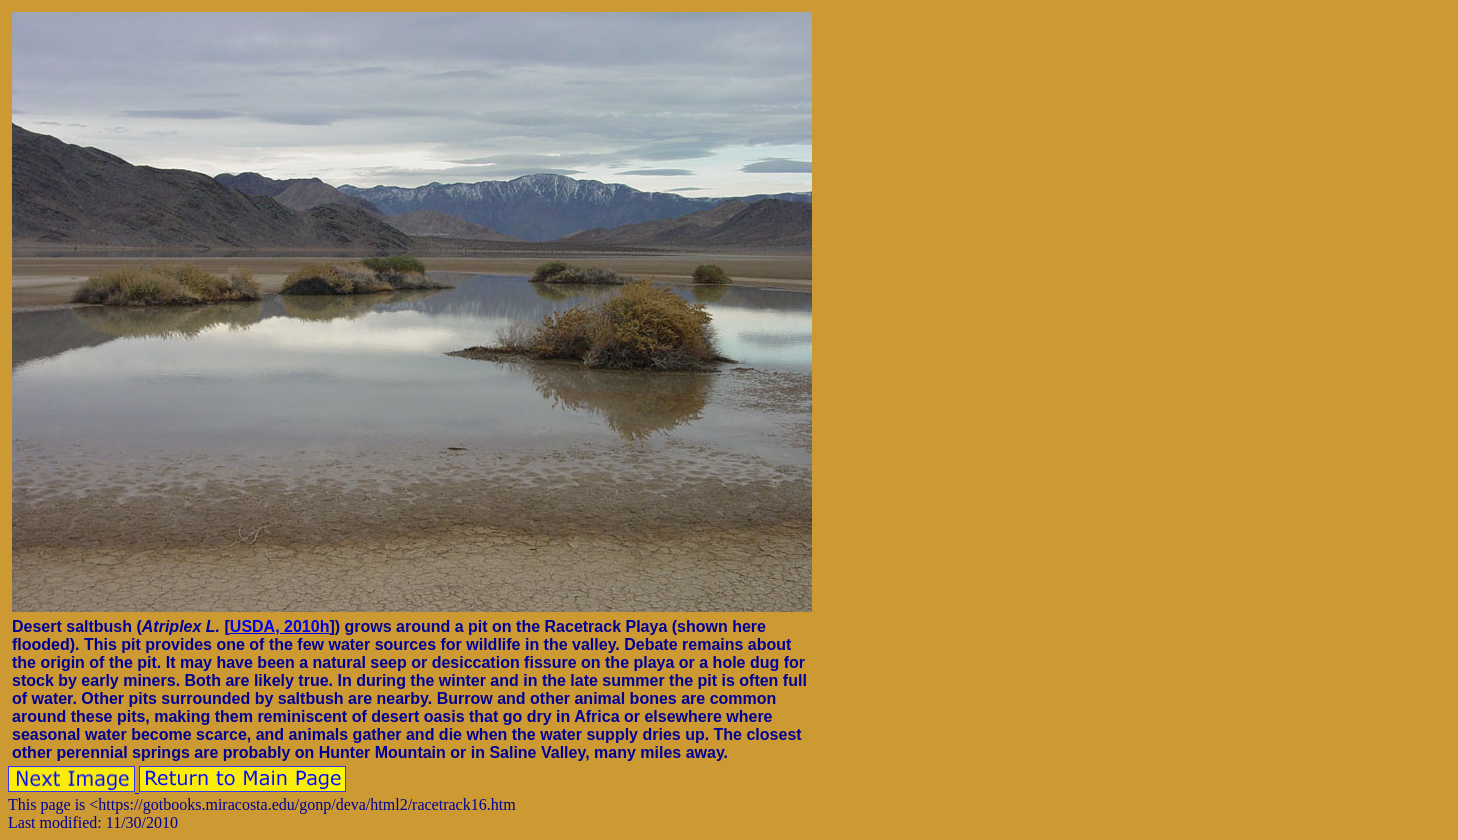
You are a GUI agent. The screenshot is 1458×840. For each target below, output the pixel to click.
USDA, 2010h (280, 626)
